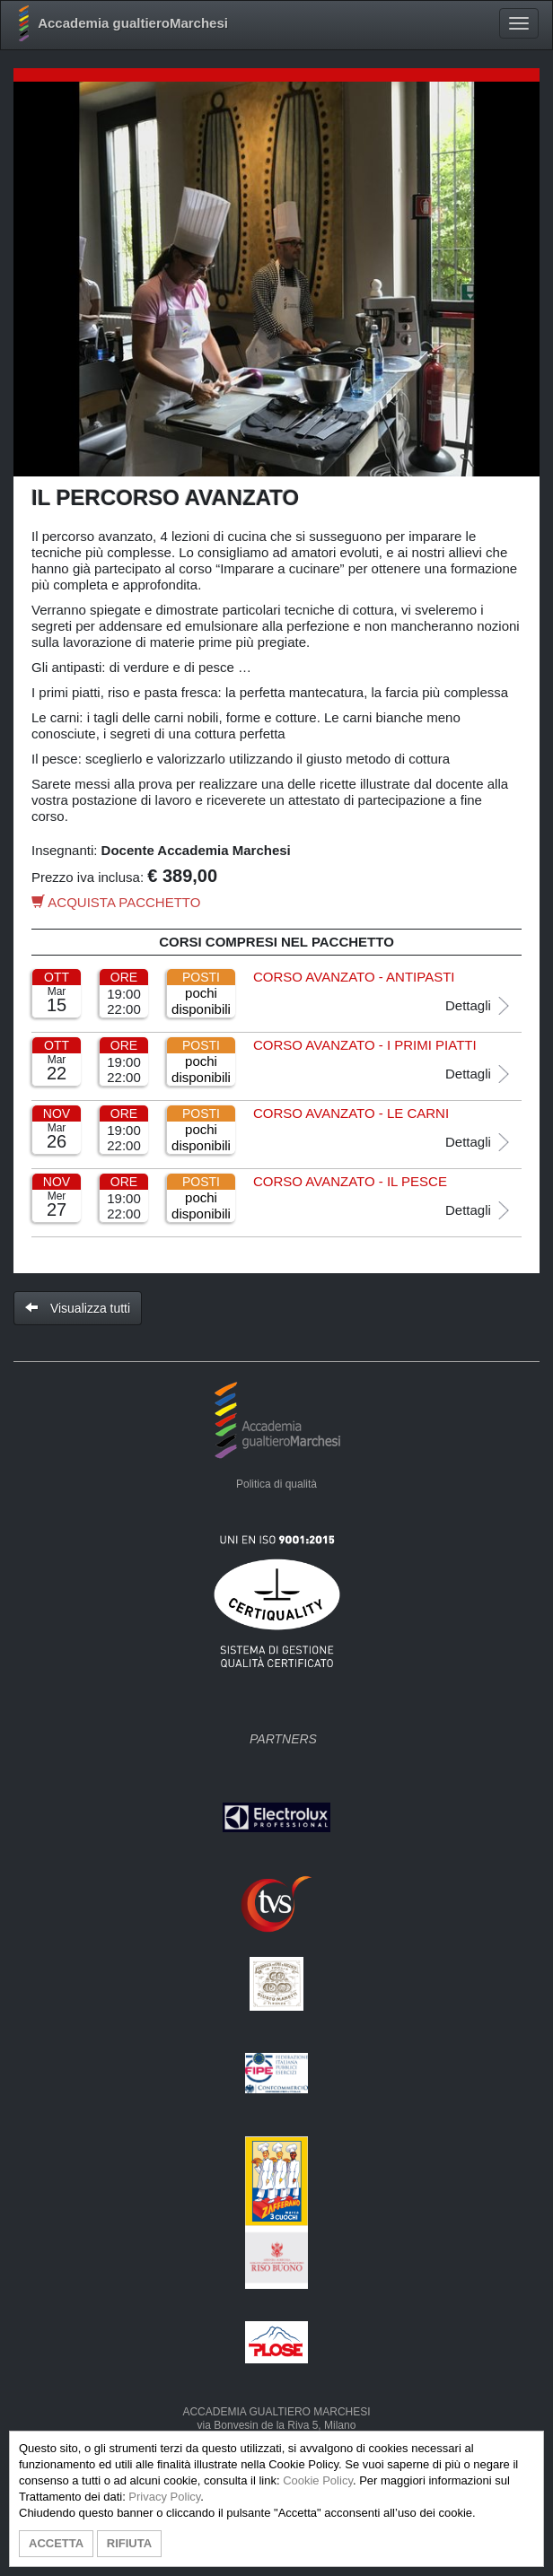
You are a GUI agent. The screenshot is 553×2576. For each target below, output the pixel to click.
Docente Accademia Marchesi (196, 850)
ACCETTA (56, 2543)
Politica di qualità (276, 1484)
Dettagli (479, 1006)
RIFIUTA (129, 2543)
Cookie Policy (318, 2480)
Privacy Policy (164, 2496)
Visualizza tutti (77, 1308)
